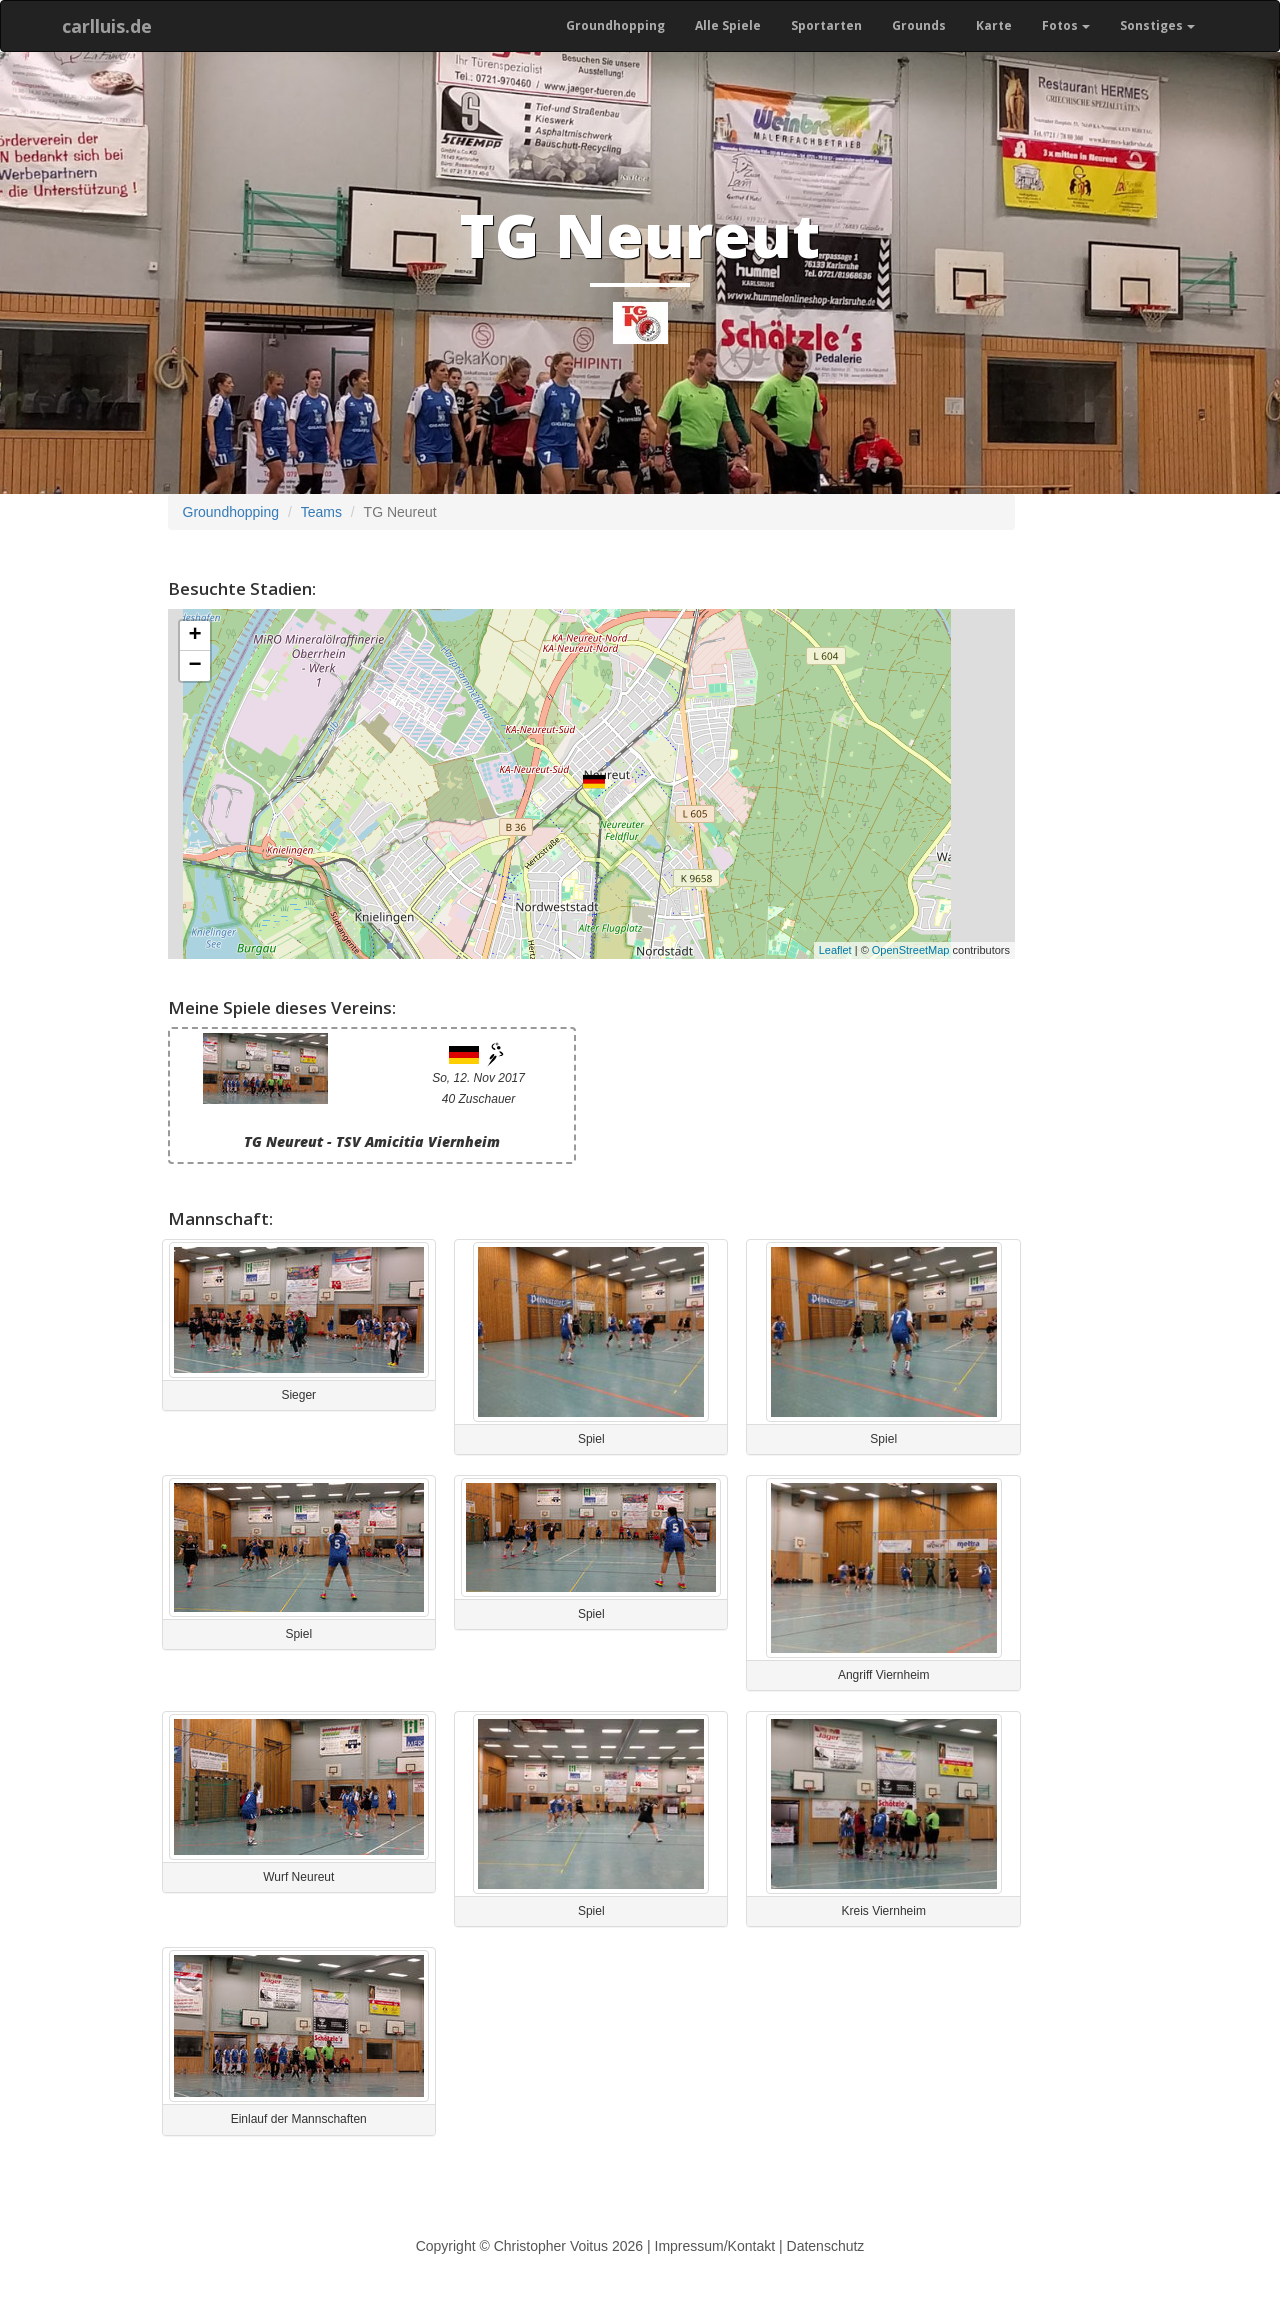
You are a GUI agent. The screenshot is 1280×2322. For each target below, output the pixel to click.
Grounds (919, 25)
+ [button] (194, 636)
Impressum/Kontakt (715, 2246)
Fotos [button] (1066, 25)
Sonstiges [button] (1157, 25)
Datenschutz (826, 2246)
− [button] (194, 666)
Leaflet (835, 950)
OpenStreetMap (911, 950)
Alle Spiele (728, 25)
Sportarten (826, 25)
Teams (321, 512)
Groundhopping (615, 25)
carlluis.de (107, 26)
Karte (994, 25)
